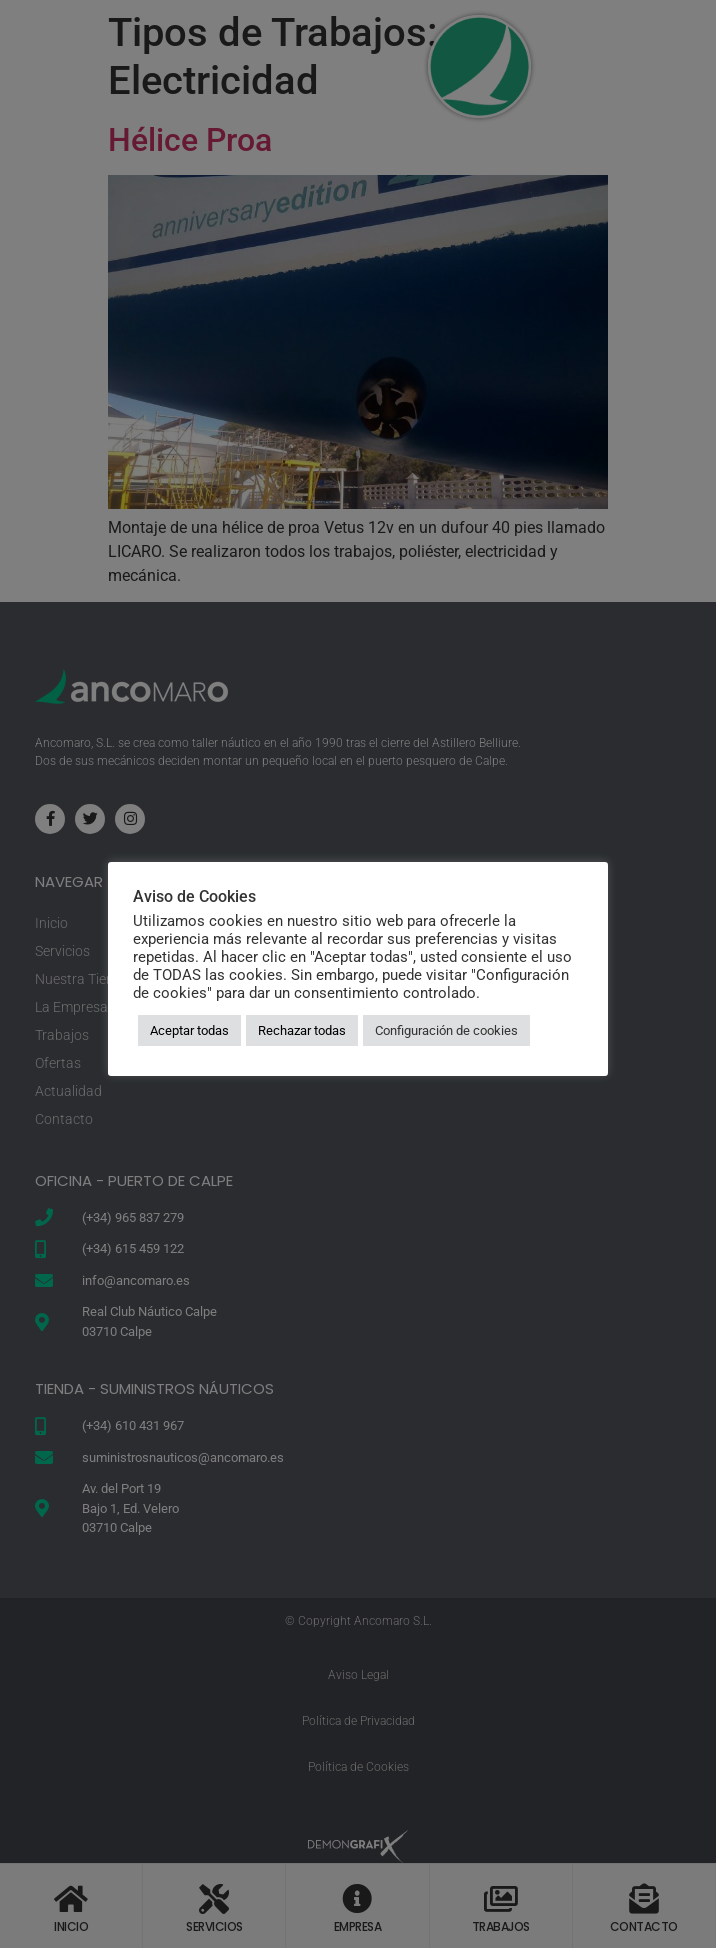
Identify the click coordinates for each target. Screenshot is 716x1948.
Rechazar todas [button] (302, 1030)
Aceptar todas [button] (189, 1030)
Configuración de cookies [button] (446, 1030)
